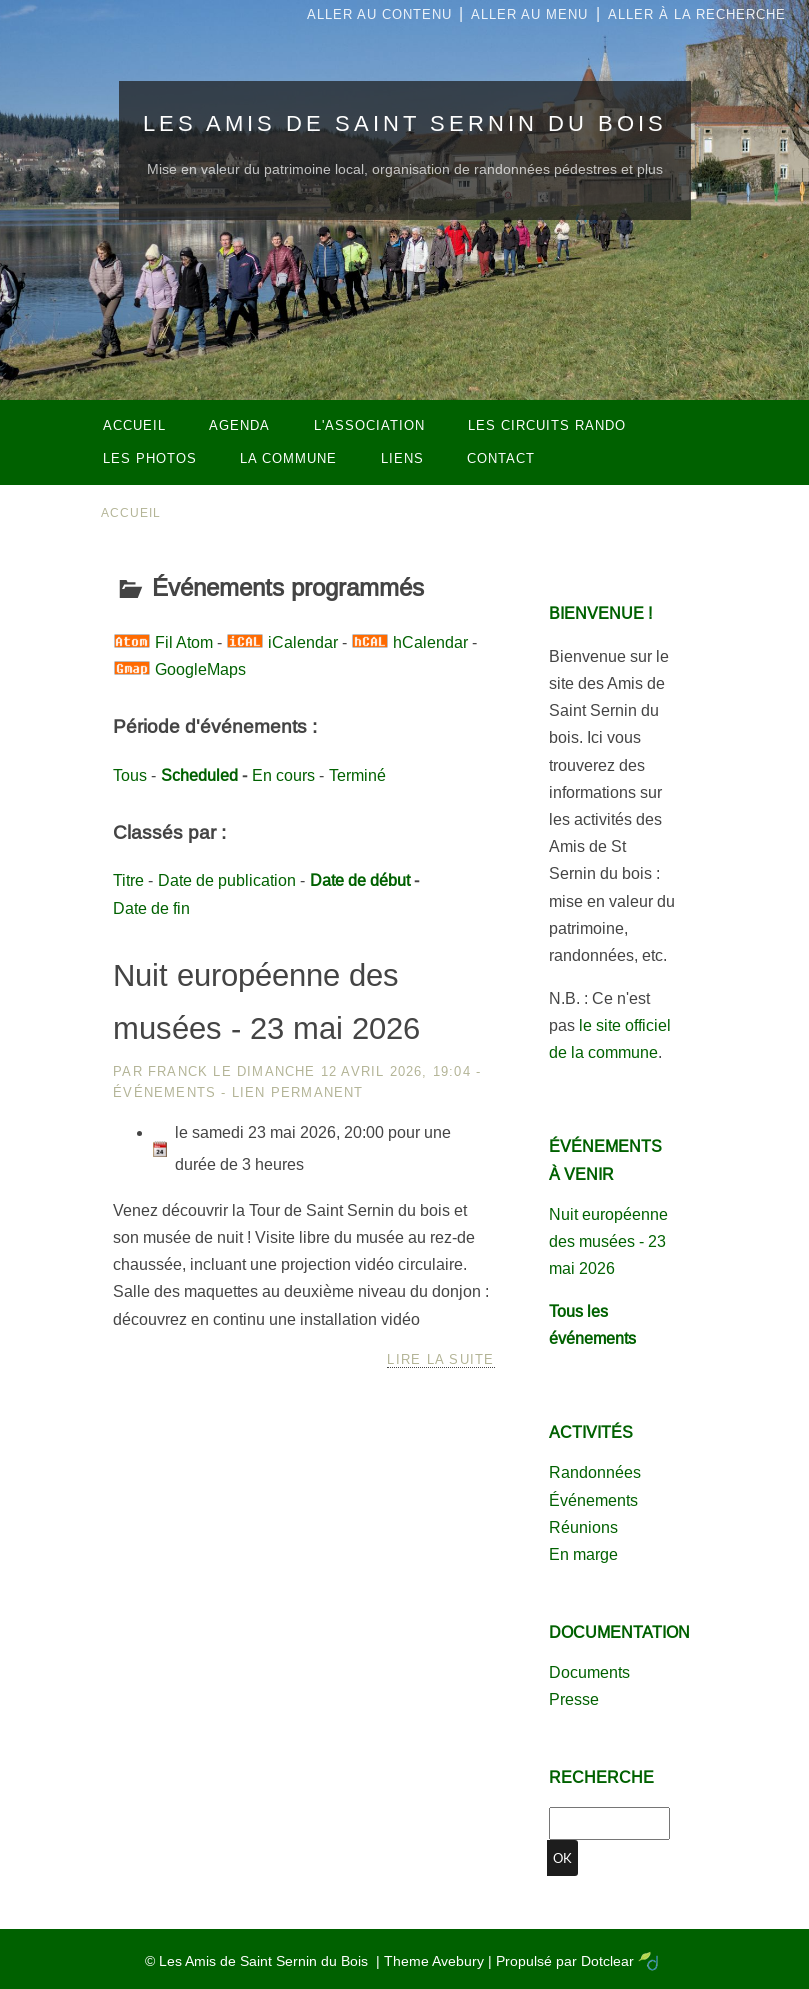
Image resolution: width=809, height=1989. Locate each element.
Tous (130, 775)
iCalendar (303, 642)
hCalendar (430, 642)
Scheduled (199, 775)
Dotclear (607, 1961)
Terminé (357, 775)
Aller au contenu (379, 14)
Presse (574, 1699)
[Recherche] (609, 1823)
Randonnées (595, 1472)
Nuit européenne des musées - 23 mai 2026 (608, 1241)
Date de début (360, 880)
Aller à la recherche (697, 14)
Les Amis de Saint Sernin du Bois (405, 123)
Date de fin (151, 908)
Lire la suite (440, 1359)
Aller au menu (529, 14)
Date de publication (227, 880)
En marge (583, 1554)
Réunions (583, 1527)
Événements (164, 1092)
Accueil (131, 512)
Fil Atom (184, 642)
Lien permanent (298, 1092)
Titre (128, 880)
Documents (589, 1672)
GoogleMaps (200, 669)
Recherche (601, 1777)
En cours (283, 775)
